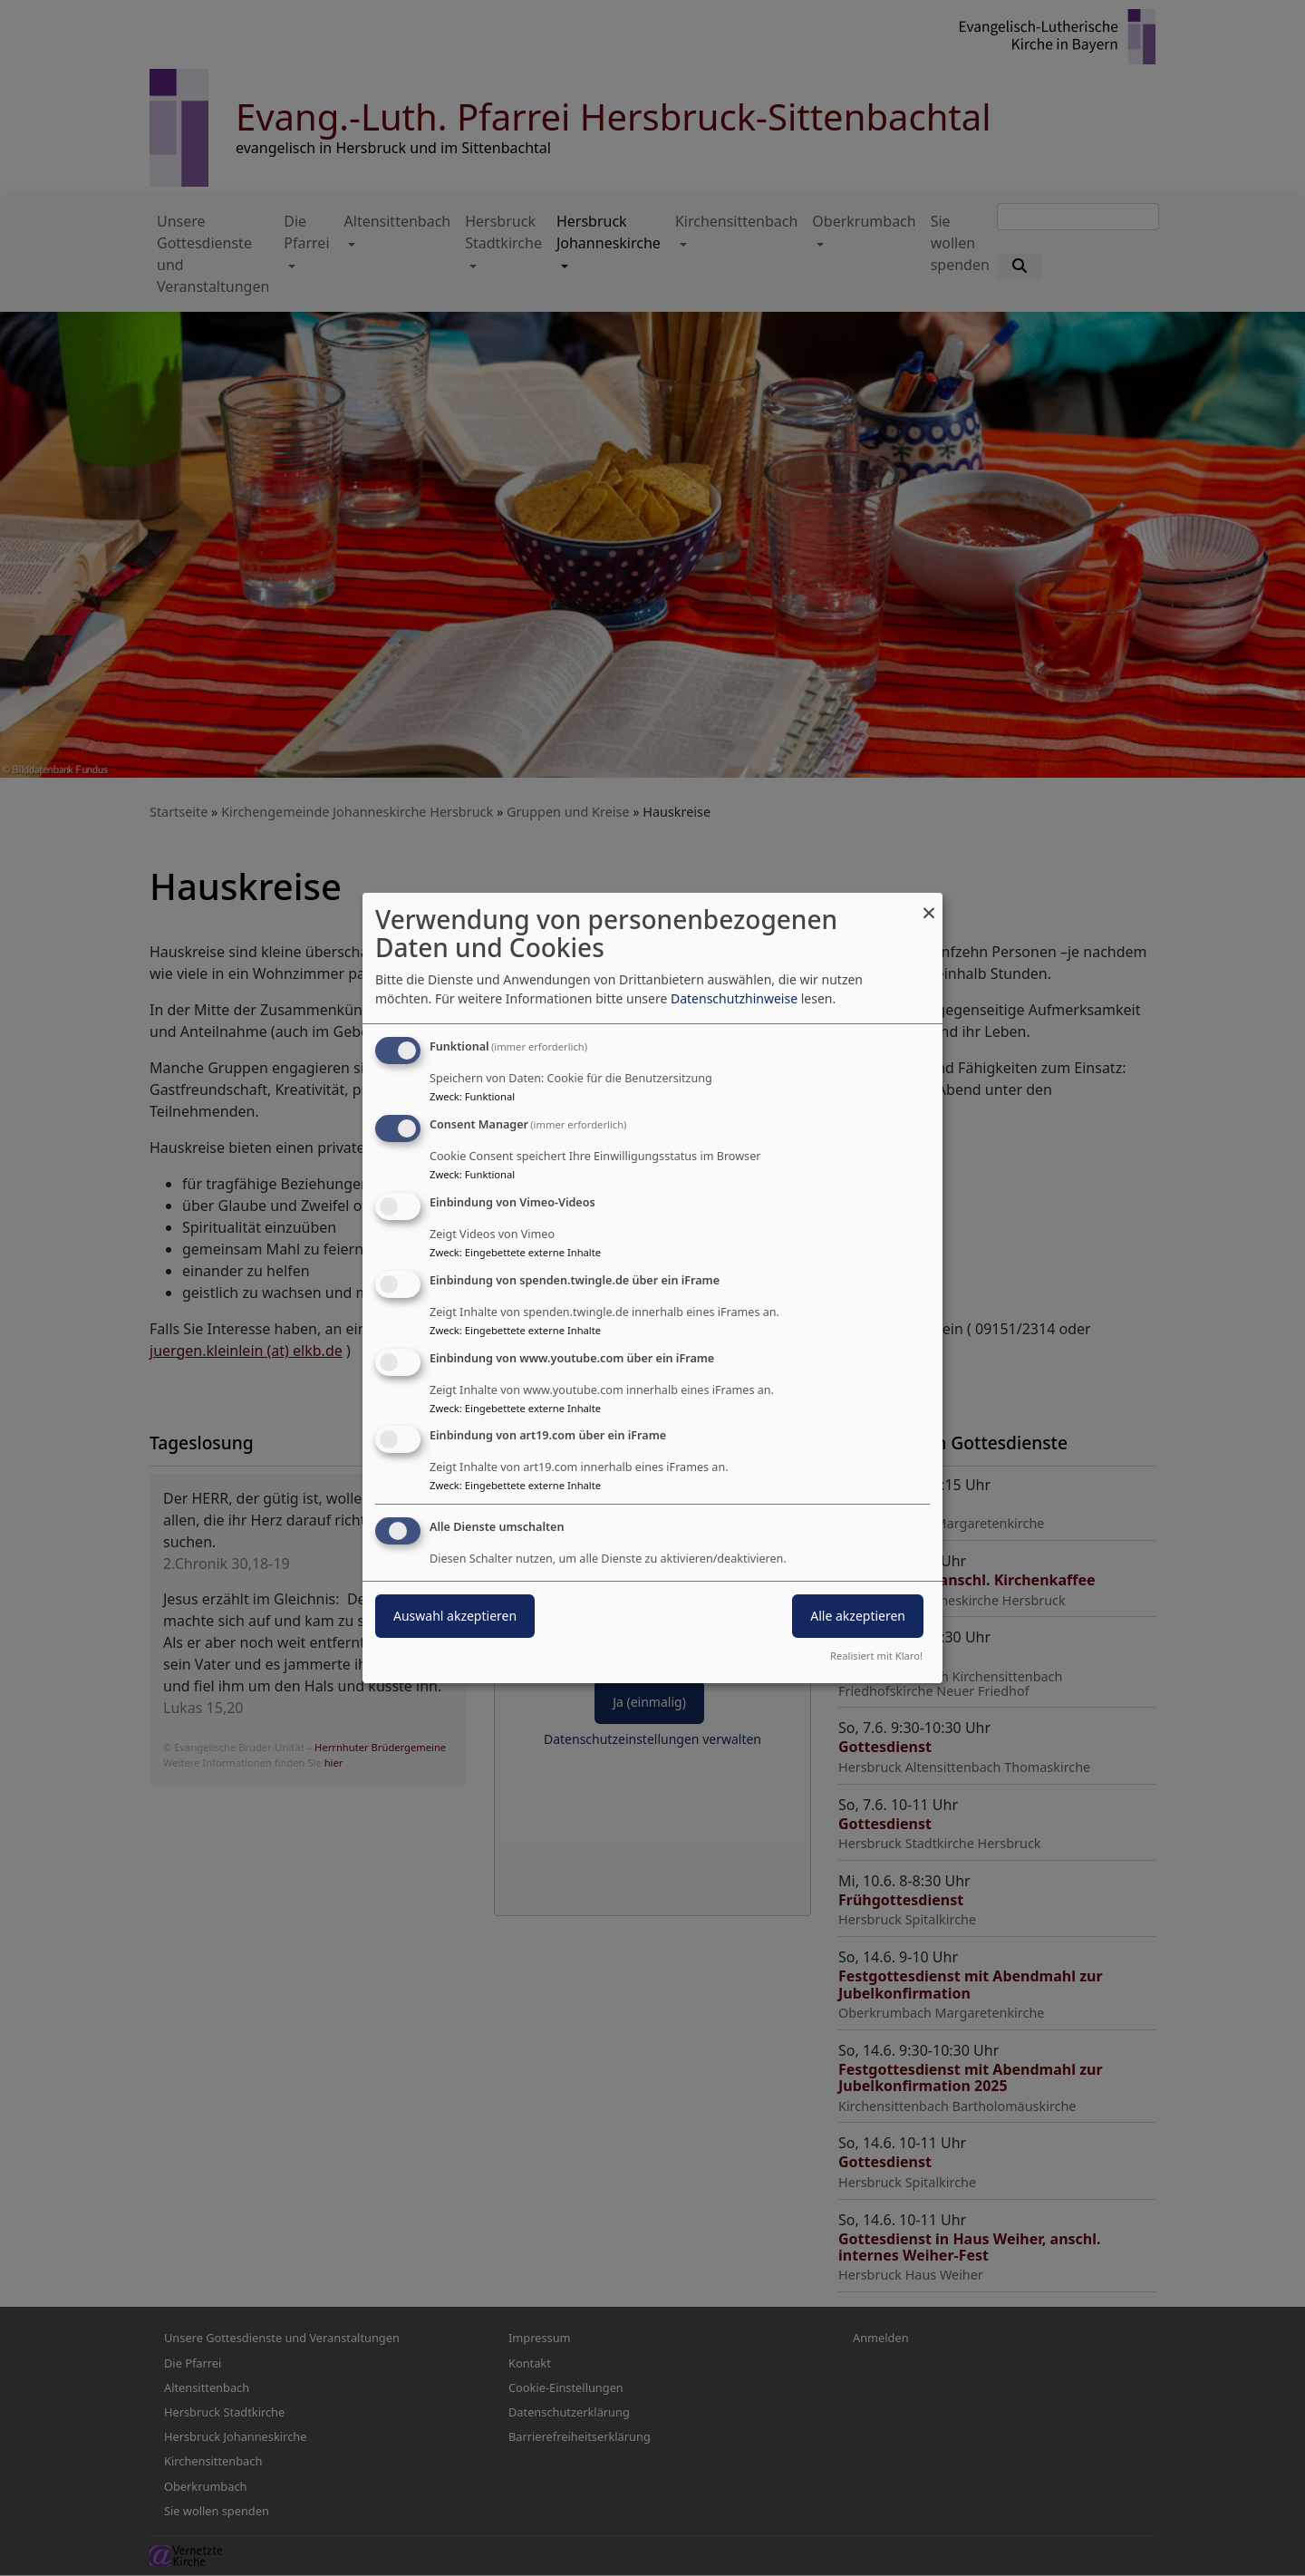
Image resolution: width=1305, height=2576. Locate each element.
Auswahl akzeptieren (455, 1615)
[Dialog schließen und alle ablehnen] (928, 904)
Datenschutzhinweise (734, 998)
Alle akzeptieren (857, 1615)
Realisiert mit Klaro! (876, 1655)
